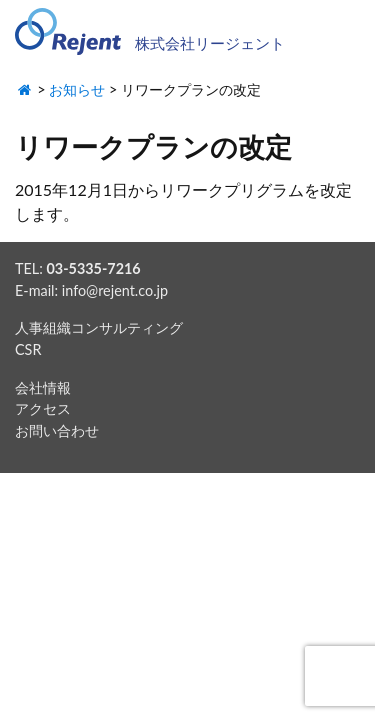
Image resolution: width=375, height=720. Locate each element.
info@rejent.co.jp (115, 290)
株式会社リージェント (210, 43)
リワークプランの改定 (153, 147)
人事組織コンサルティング (99, 327)
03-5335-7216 (93, 268)
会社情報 (43, 387)
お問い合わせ (57, 430)
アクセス (43, 408)
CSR (28, 349)
